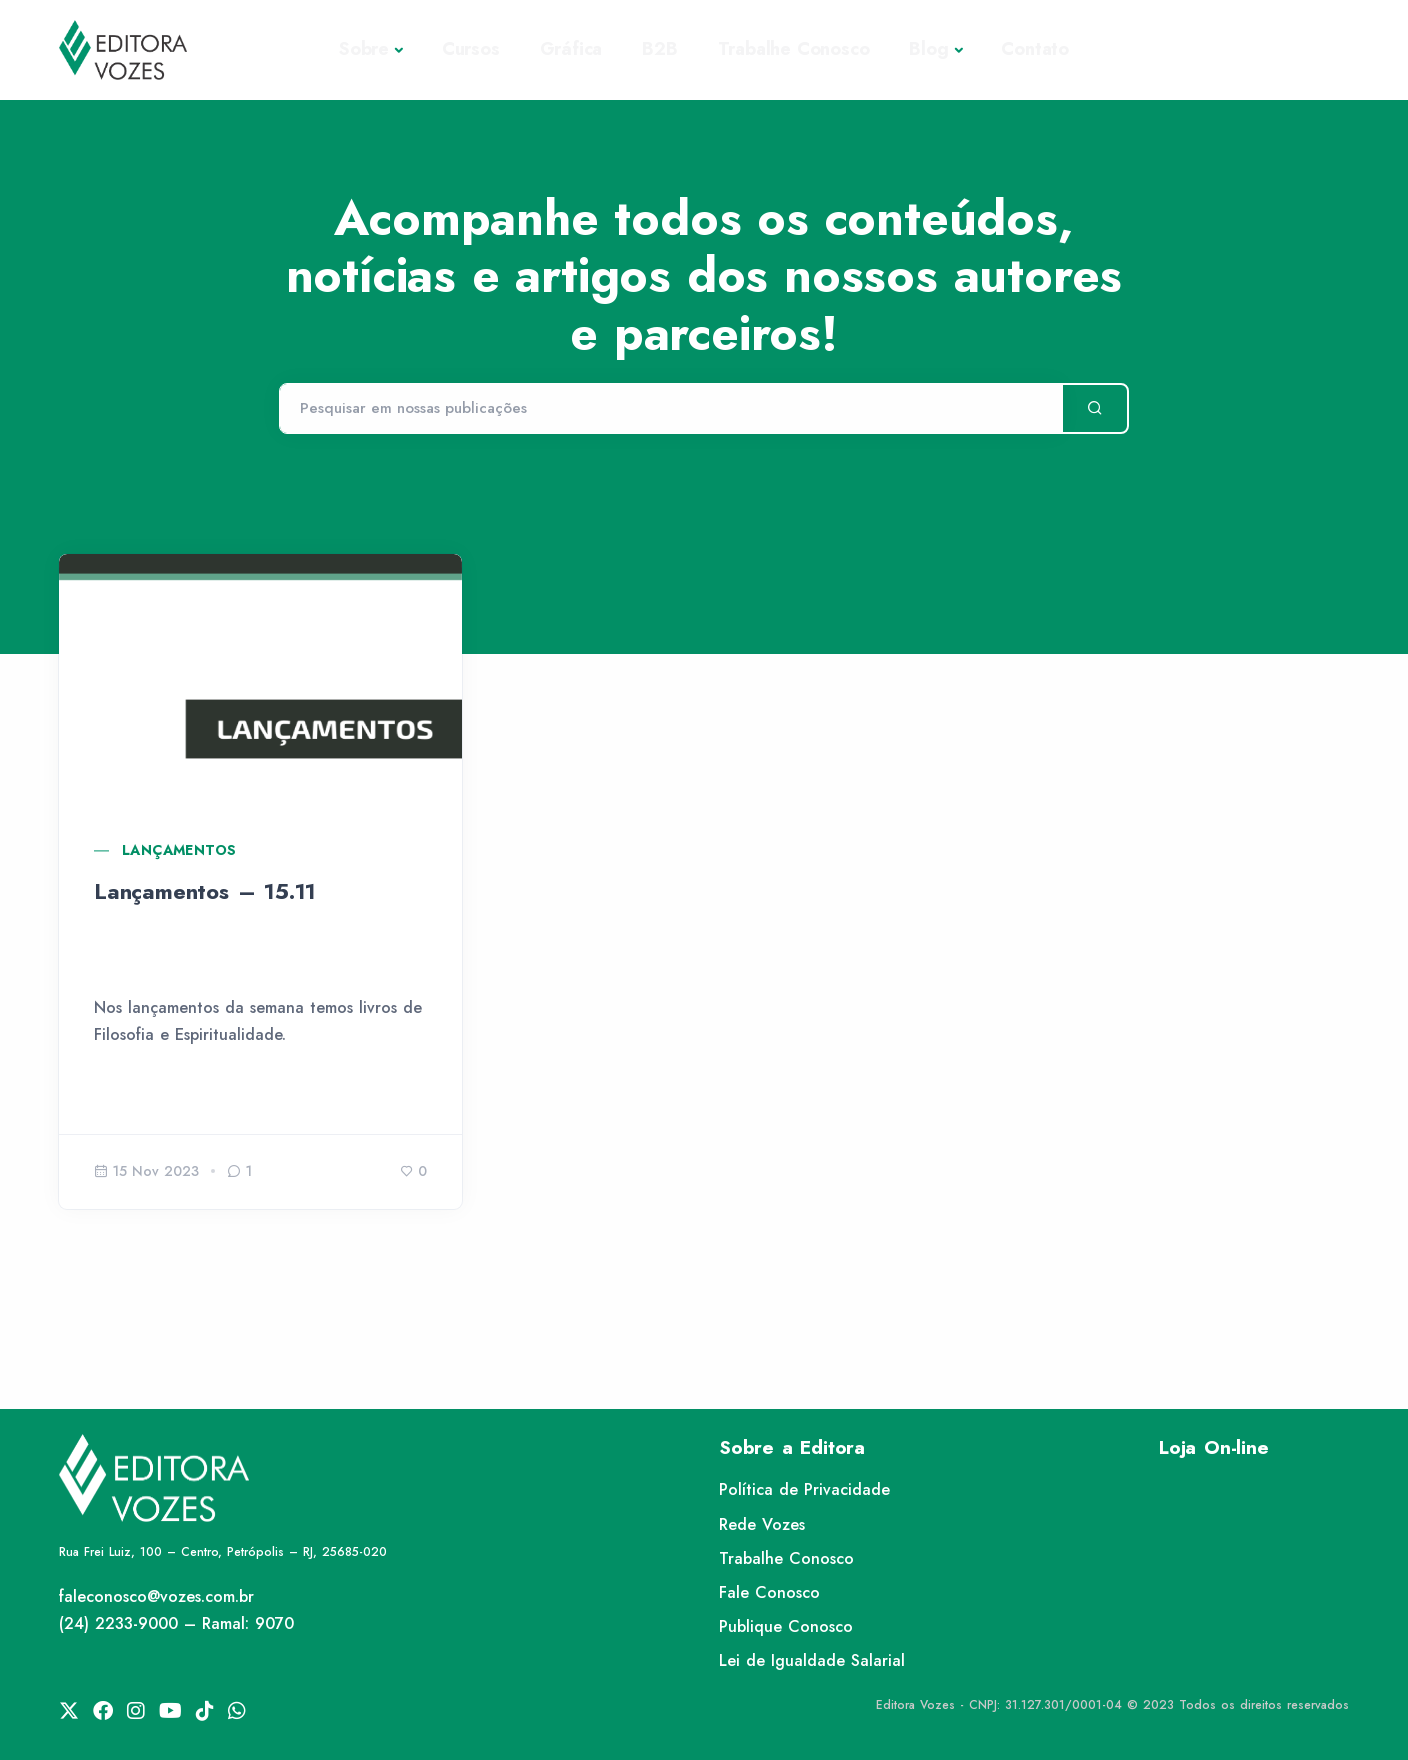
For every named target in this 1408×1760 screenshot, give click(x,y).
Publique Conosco (786, 1626)
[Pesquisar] (670, 409)
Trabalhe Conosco (794, 49)
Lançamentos (179, 850)
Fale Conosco (769, 1592)
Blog (928, 49)
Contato (1035, 49)
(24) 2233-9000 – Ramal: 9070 (176, 1623)
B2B (659, 49)
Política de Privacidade (804, 1489)
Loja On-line (1214, 1447)
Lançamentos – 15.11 (205, 891)
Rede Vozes (762, 1524)
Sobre (364, 49)
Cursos (471, 49)
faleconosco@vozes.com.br (156, 1596)
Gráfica (571, 49)
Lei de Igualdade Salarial (812, 1660)
